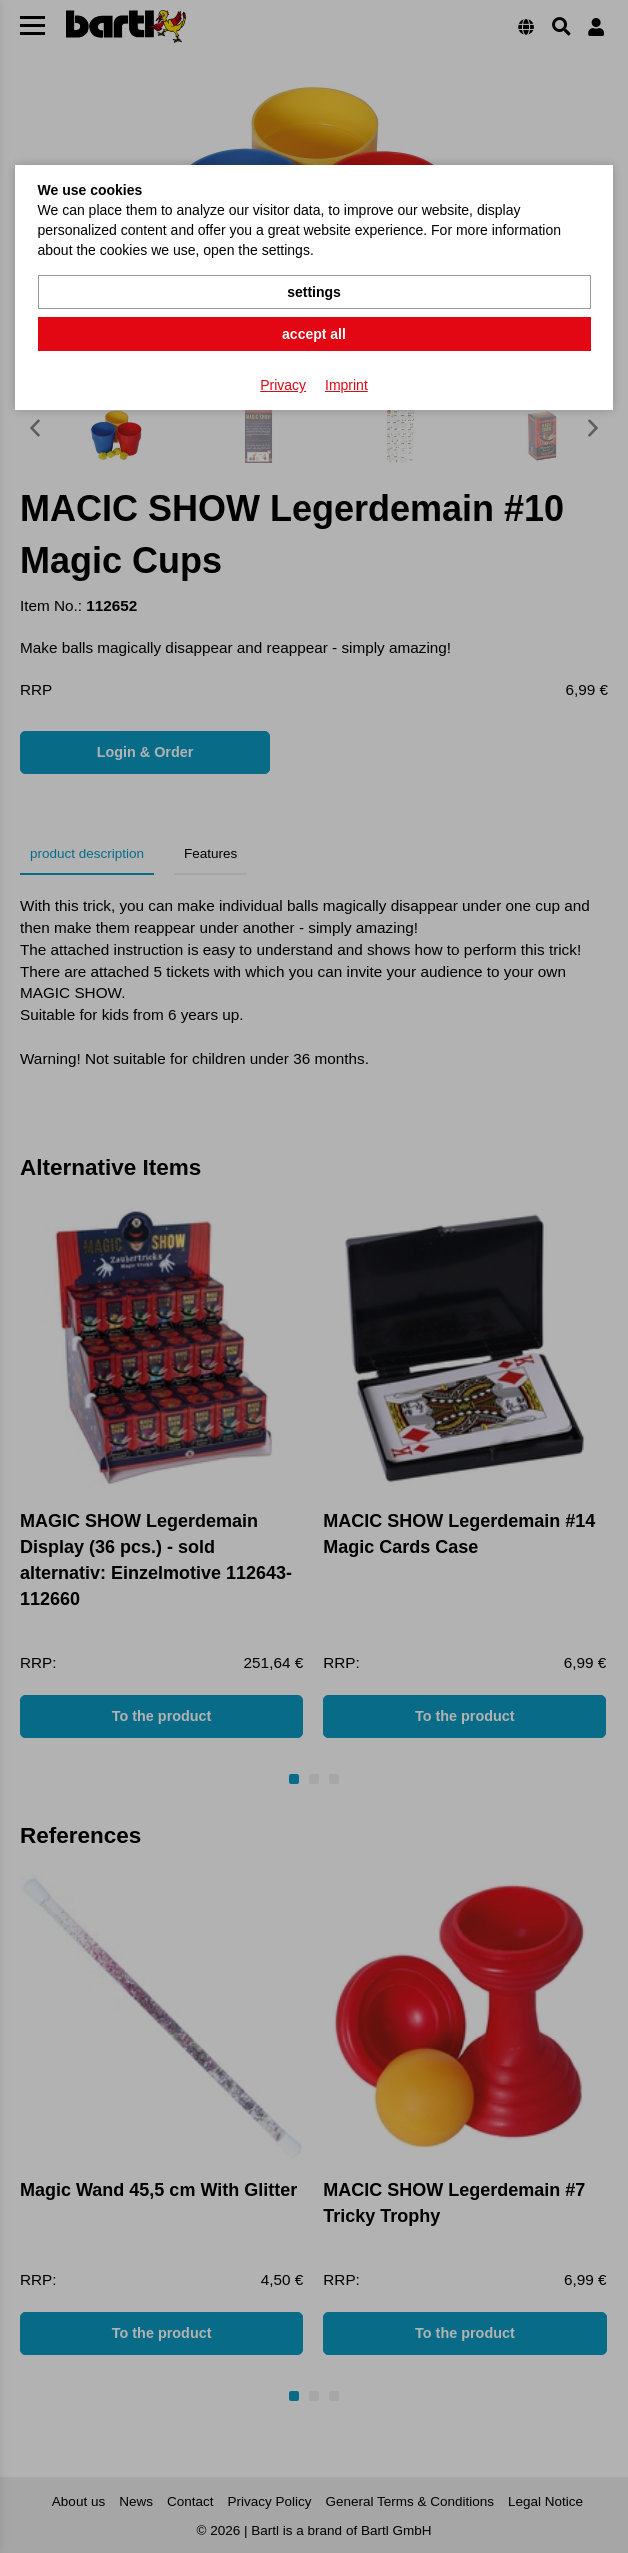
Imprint (346, 385)
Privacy (283, 385)
